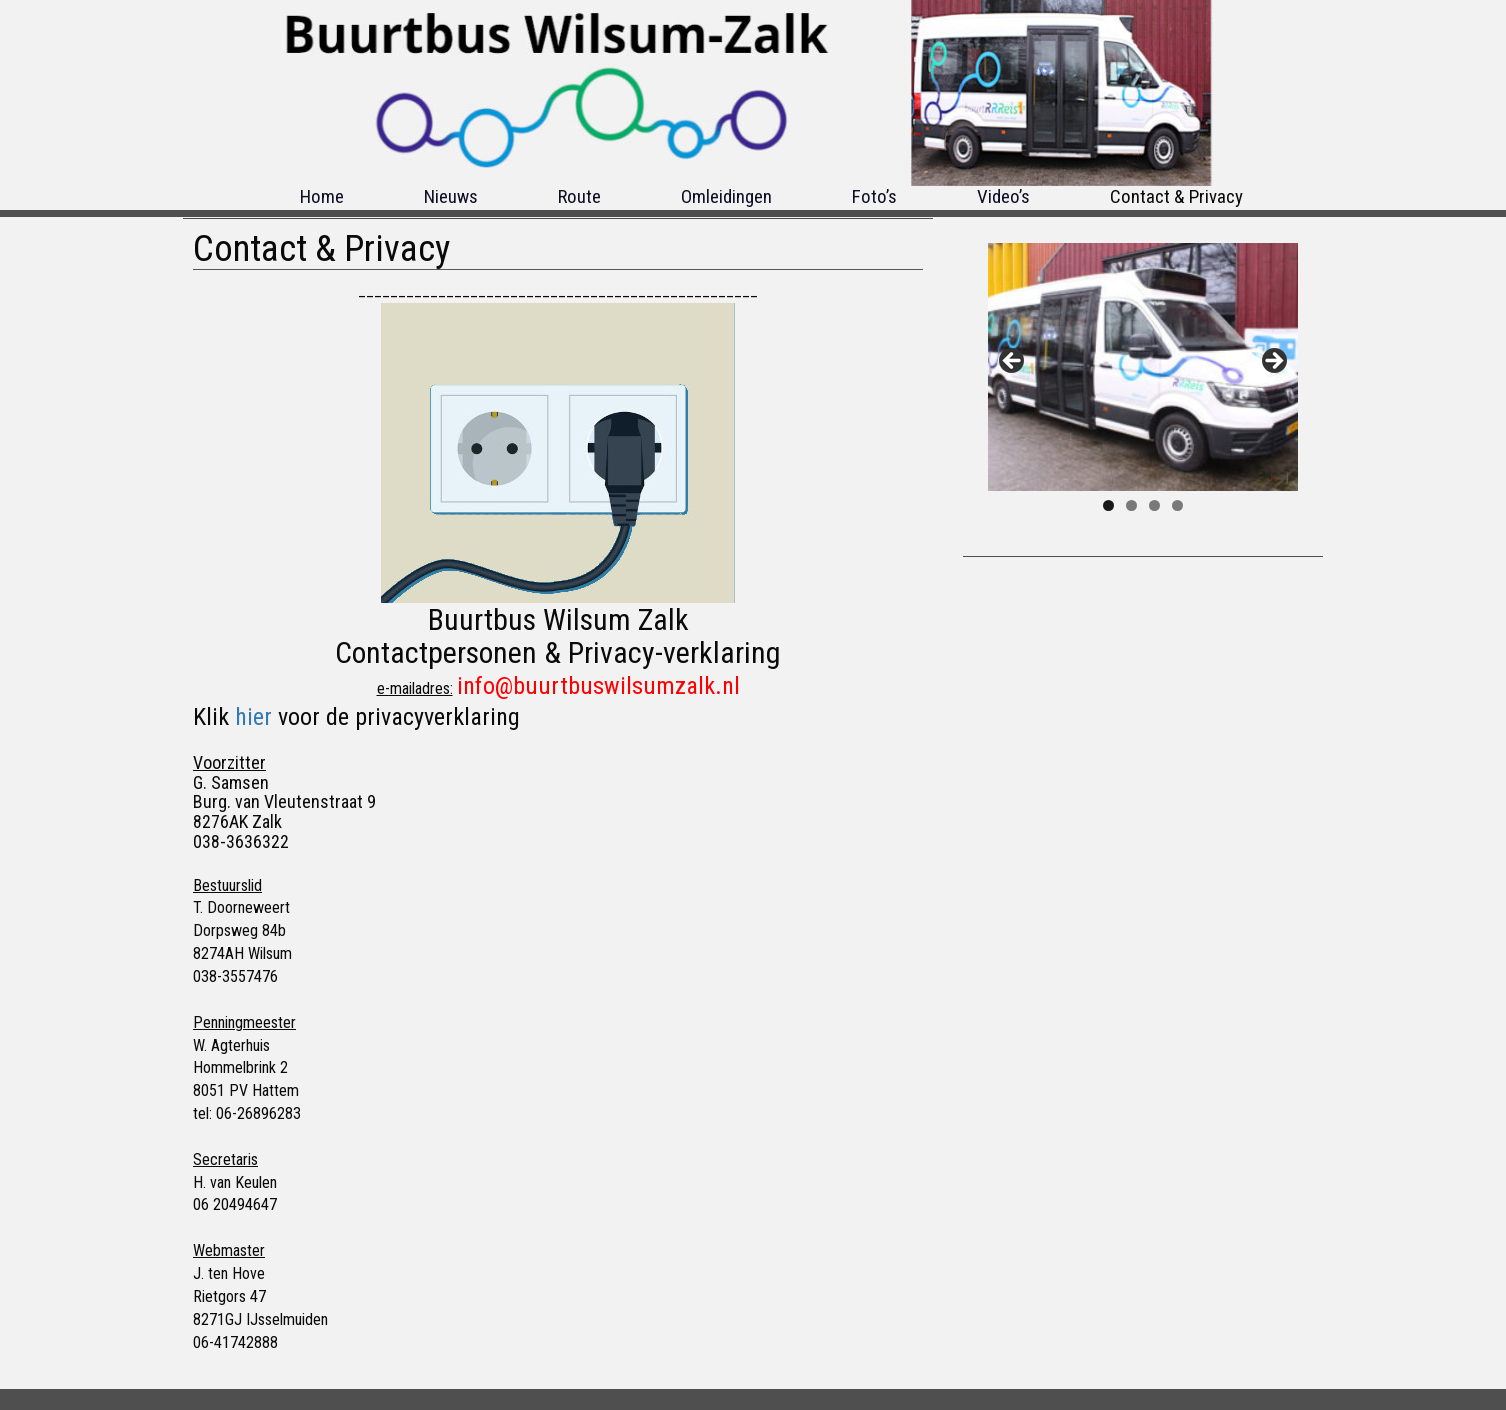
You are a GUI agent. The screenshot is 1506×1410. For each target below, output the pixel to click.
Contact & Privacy (1176, 196)
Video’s (1003, 196)
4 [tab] (1177, 505)
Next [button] (1273, 362)
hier (253, 717)
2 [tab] (1131, 505)
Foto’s (874, 196)
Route (579, 196)
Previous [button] (1013, 362)
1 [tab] (1108, 505)
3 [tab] (1154, 505)
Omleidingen (726, 196)
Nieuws (451, 196)
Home (322, 196)
